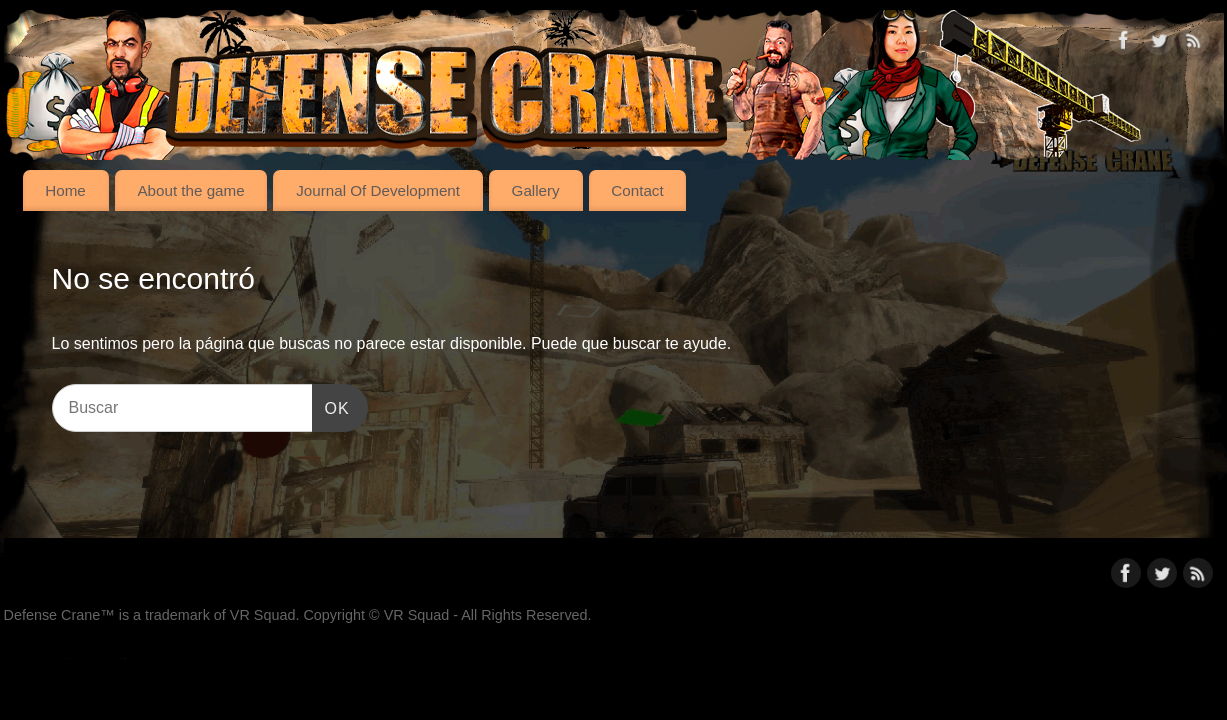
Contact (637, 190)
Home (65, 190)
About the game (190, 190)
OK (331, 405)
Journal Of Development (378, 190)
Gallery (536, 190)
